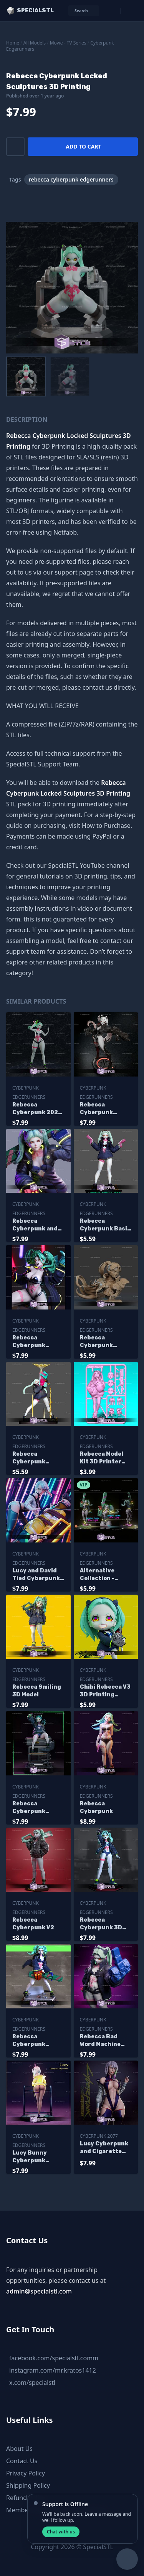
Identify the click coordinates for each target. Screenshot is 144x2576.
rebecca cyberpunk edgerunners (71, 179)
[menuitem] (26, 376)
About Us (19, 2448)
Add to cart (83, 146)
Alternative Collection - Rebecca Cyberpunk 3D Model (101, 1574)
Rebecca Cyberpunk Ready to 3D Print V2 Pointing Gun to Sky (38, 1458)
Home (12, 43)
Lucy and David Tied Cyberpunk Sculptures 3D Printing (36, 1574)
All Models (34, 43)
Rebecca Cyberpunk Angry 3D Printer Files (37, 1341)
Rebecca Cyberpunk (96, 1807)
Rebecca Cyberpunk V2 (33, 1924)
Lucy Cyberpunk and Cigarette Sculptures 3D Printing (104, 2147)
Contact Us (21, 2461)
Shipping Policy (28, 2485)
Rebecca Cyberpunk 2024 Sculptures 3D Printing (37, 1108)
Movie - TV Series (68, 43)
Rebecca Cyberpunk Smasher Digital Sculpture (104, 1108)
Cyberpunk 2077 (99, 2136)
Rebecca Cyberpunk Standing (28, 2040)
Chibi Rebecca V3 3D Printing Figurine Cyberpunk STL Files (105, 1691)
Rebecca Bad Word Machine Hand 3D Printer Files (104, 2040)
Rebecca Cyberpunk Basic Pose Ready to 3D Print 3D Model (105, 1225)
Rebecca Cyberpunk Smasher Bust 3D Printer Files (105, 1341)
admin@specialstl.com (39, 2291)
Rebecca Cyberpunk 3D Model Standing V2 (103, 1924)
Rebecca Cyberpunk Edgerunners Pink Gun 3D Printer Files (31, 1807)
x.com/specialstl (32, 2382)
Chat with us (61, 2531)
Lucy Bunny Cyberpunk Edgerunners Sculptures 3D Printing (34, 2157)
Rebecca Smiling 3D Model (36, 1691)
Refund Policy (25, 2497)
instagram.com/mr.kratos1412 (52, 2370)
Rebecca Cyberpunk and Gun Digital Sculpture (35, 1225)
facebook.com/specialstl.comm (53, 2358)
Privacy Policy (25, 2473)
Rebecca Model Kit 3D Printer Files (101, 1458)
